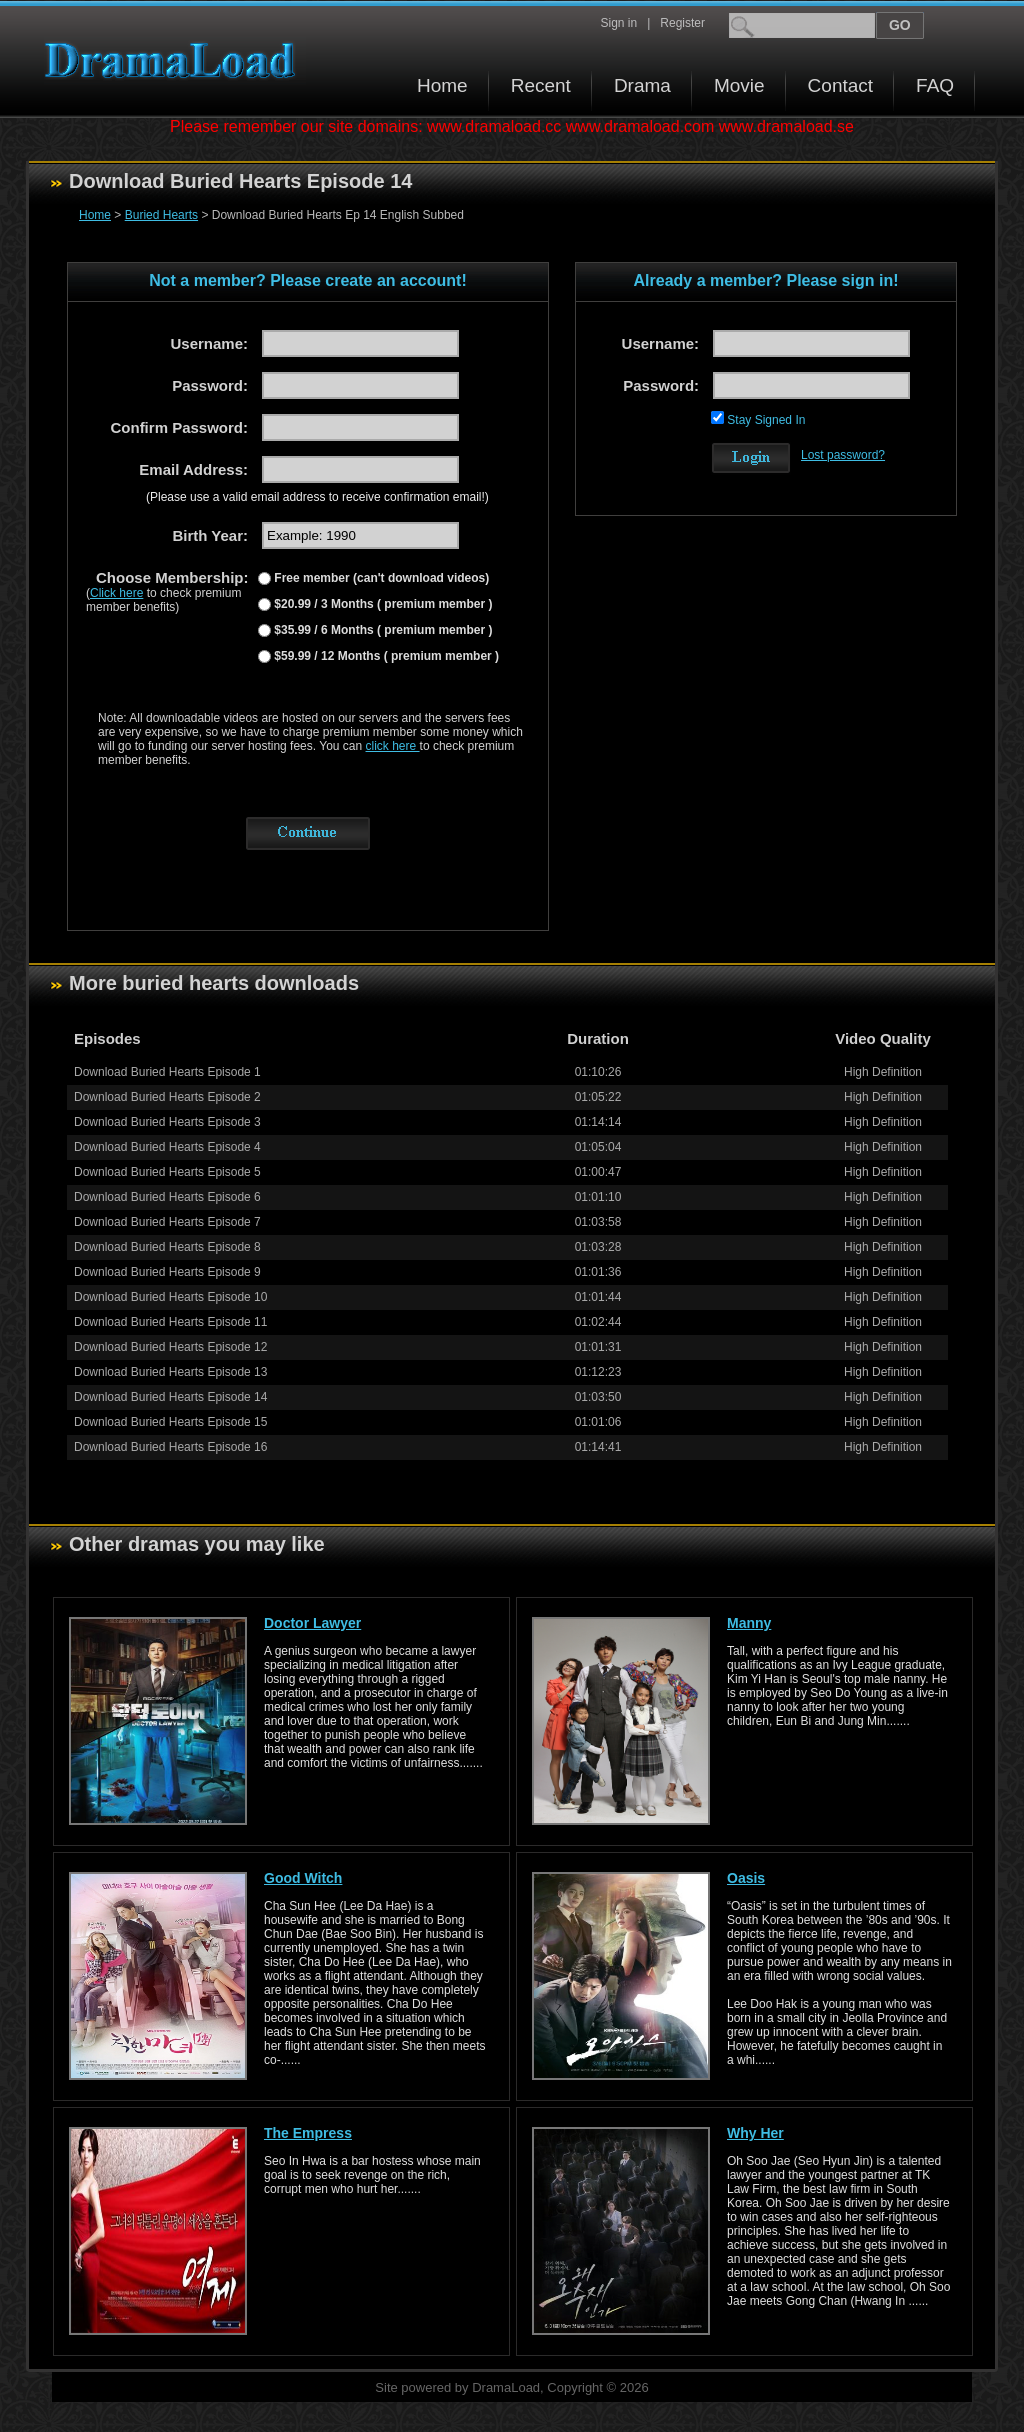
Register (682, 23)
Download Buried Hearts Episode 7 (167, 1222)
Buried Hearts (161, 215)
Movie (739, 85)
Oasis (746, 1878)
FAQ (935, 85)
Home (442, 85)
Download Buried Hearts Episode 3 (167, 1122)
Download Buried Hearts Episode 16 (170, 1447)
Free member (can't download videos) (380, 578)
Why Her (755, 2133)
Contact (840, 85)
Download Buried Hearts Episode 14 (170, 1397)
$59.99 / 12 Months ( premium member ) (385, 656)
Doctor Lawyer (312, 1623)
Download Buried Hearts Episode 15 (170, 1422)
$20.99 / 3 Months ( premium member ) (381, 604)
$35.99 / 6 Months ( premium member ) (381, 630)
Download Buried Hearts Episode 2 (167, 1097)
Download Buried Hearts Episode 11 (170, 1322)
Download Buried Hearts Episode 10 (170, 1297)
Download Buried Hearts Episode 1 (167, 1072)
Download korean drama (175, 60)
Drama (642, 85)
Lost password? (843, 455)
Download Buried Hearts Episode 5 (167, 1172)
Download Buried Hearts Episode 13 (170, 1372)
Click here (116, 593)
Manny (749, 1623)
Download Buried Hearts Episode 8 (167, 1247)
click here (393, 746)
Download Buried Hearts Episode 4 (167, 1147)
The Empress (308, 2133)
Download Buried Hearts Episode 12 (170, 1347)
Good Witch (303, 1878)
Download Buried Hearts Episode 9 (167, 1272)
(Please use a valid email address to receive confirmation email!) (317, 497)
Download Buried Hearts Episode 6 (167, 1197)
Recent (541, 85)
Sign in (618, 23)
